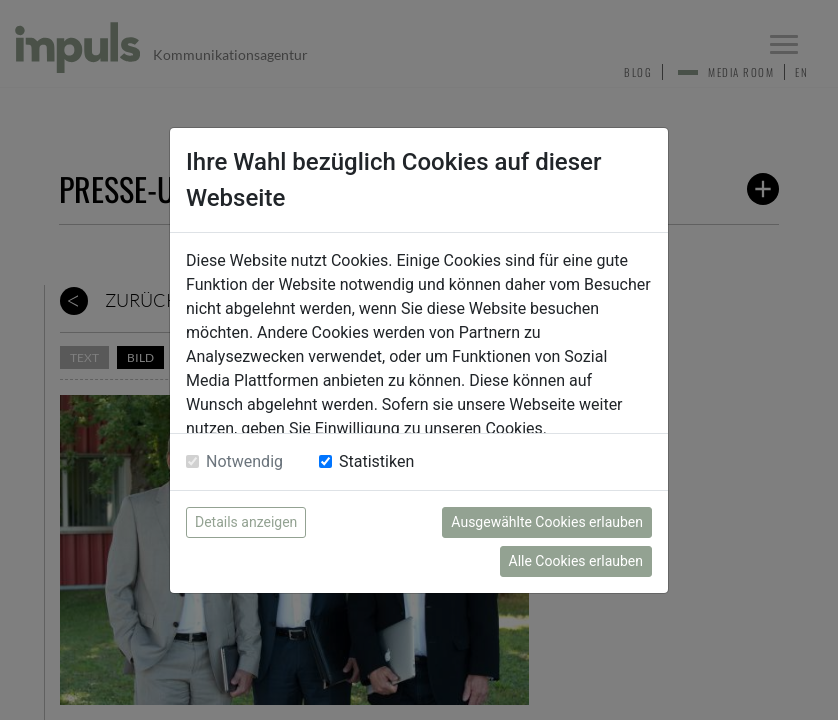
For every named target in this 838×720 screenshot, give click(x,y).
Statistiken (376, 461)
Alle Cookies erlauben (576, 561)
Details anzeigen (246, 522)
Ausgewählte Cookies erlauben (547, 522)
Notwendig (244, 461)
